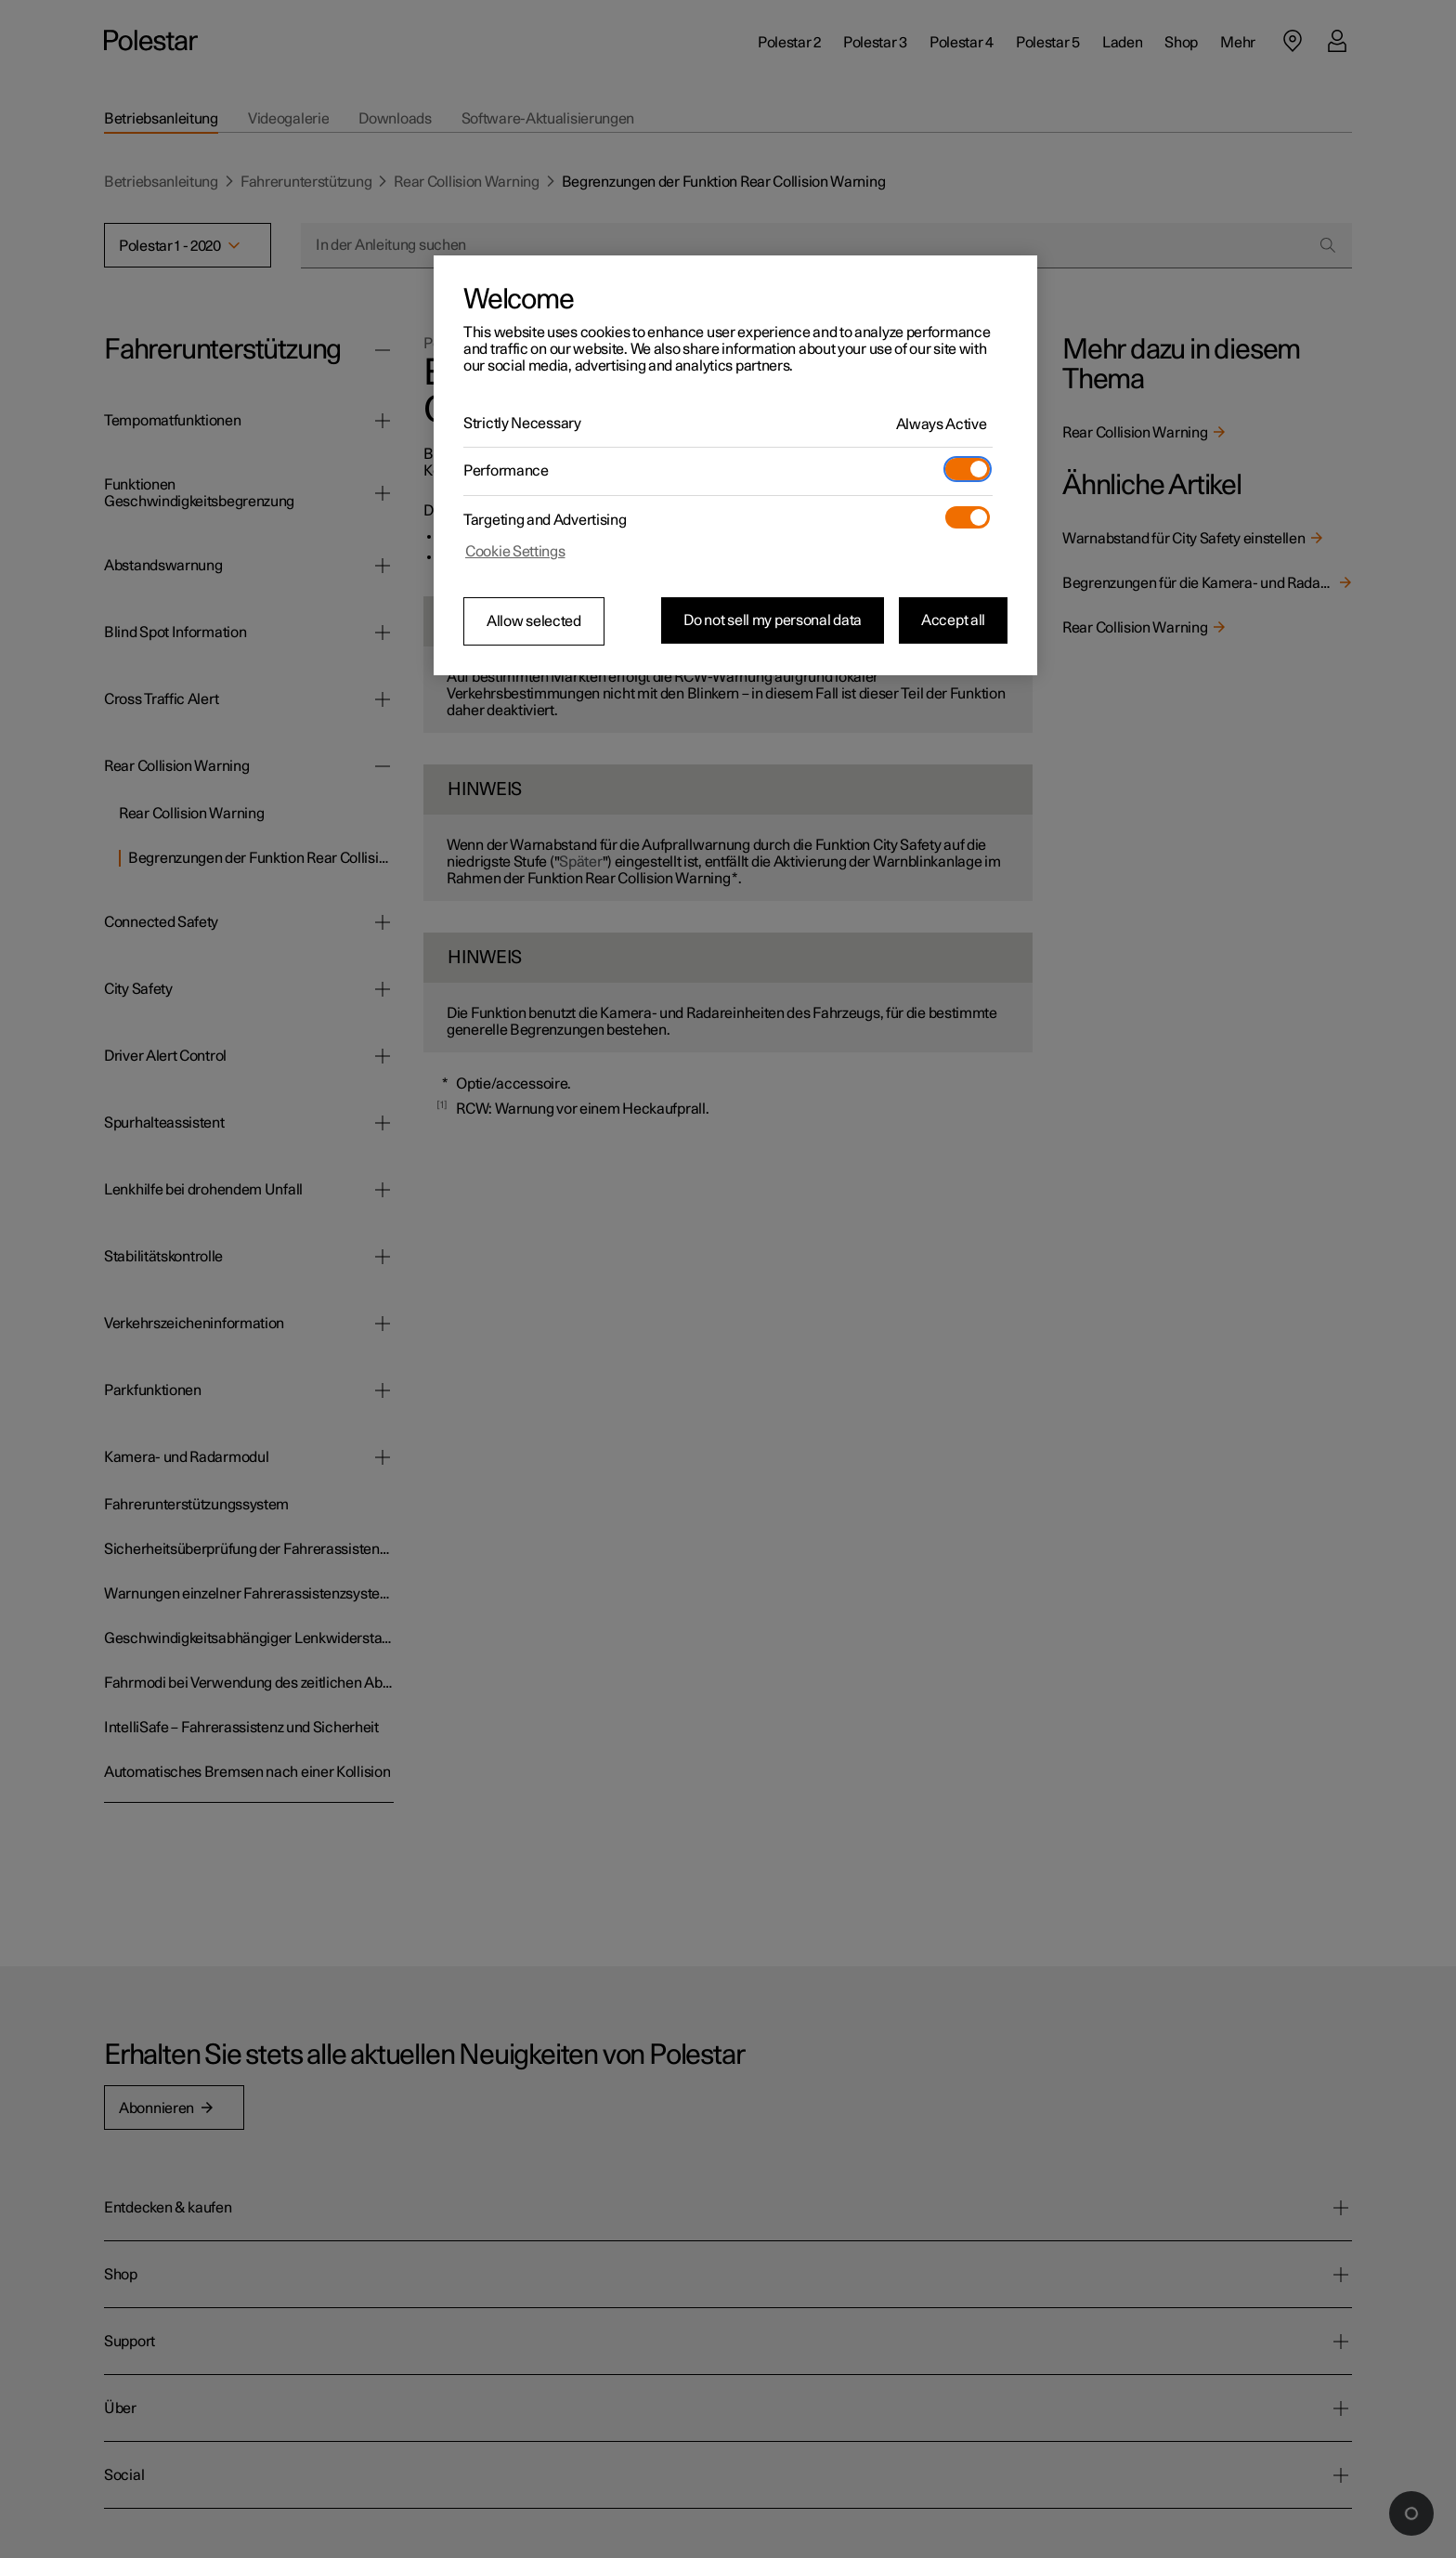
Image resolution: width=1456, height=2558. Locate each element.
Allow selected (534, 621)
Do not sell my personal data (772, 620)
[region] (735, 465)
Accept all (953, 620)
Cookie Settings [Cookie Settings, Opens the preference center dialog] (515, 551)
